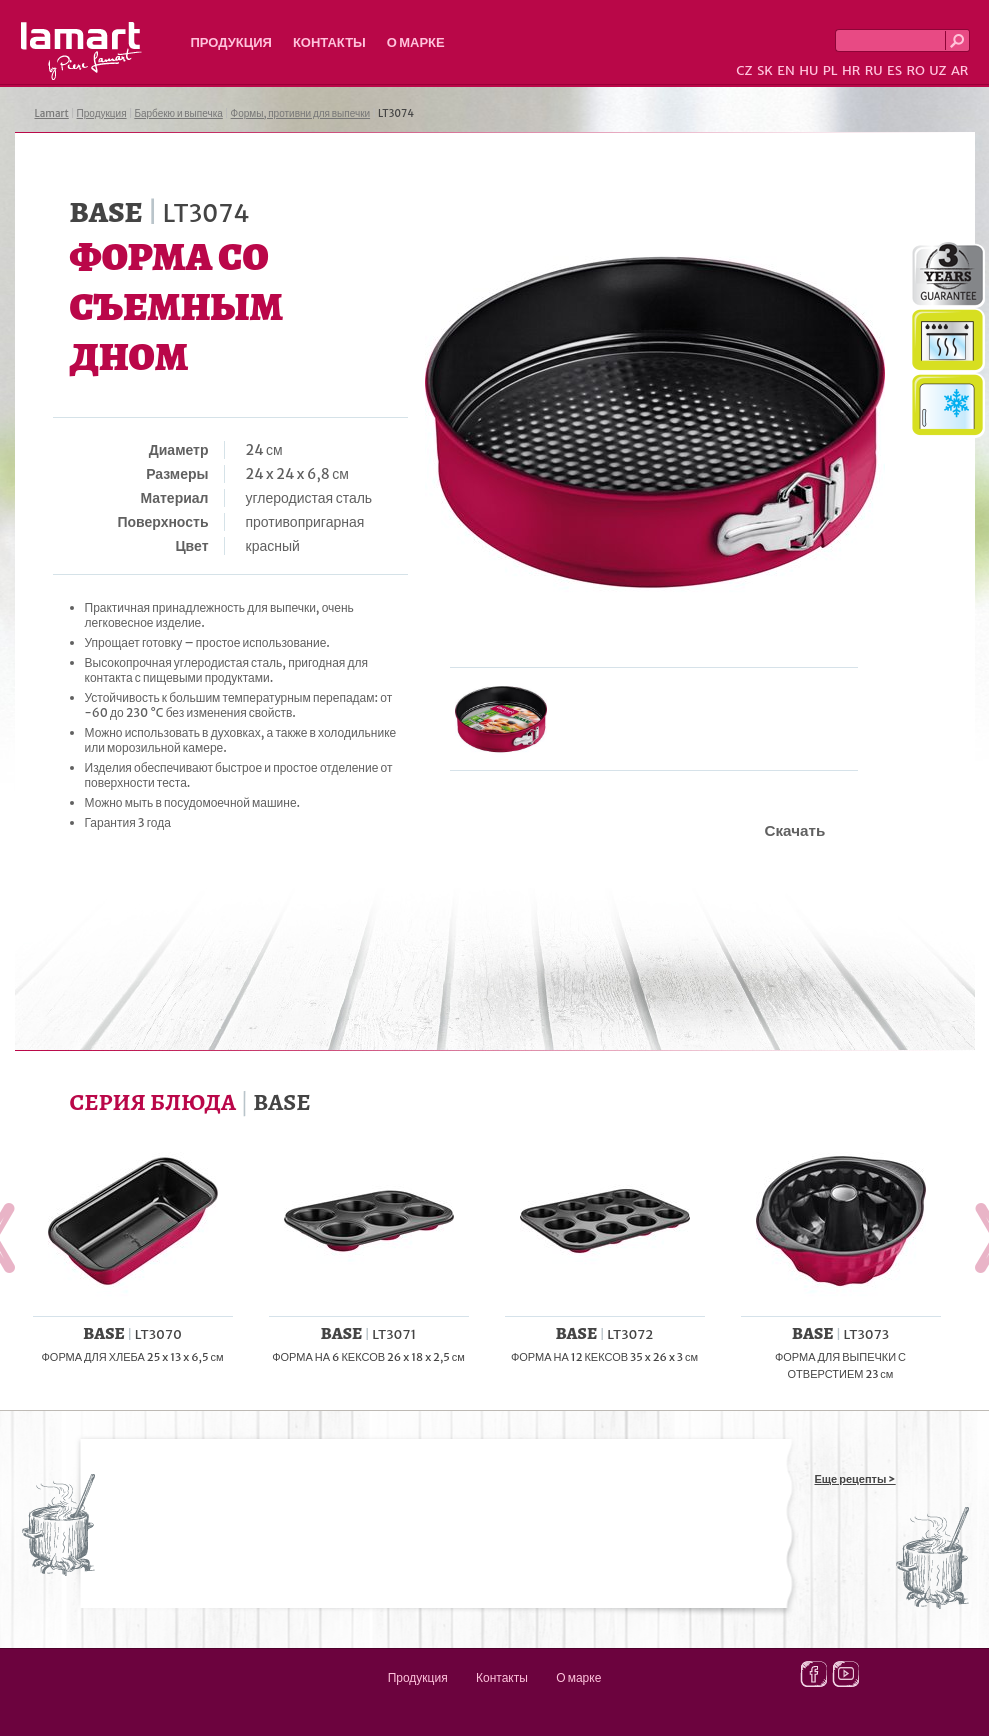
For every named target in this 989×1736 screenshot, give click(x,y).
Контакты (329, 42)
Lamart (81, 51)
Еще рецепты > (855, 1479)
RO (915, 70)
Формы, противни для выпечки (301, 113)
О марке (416, 42)
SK (765, 70)
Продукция (231, 42)
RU (874, 70)
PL (830, 70)
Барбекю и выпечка (178, 113)
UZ (937, 70)
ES (894, 70)
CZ (744, 70)
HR (851, 70)
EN (786, 70)
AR (960, 70)
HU (808, 70)
